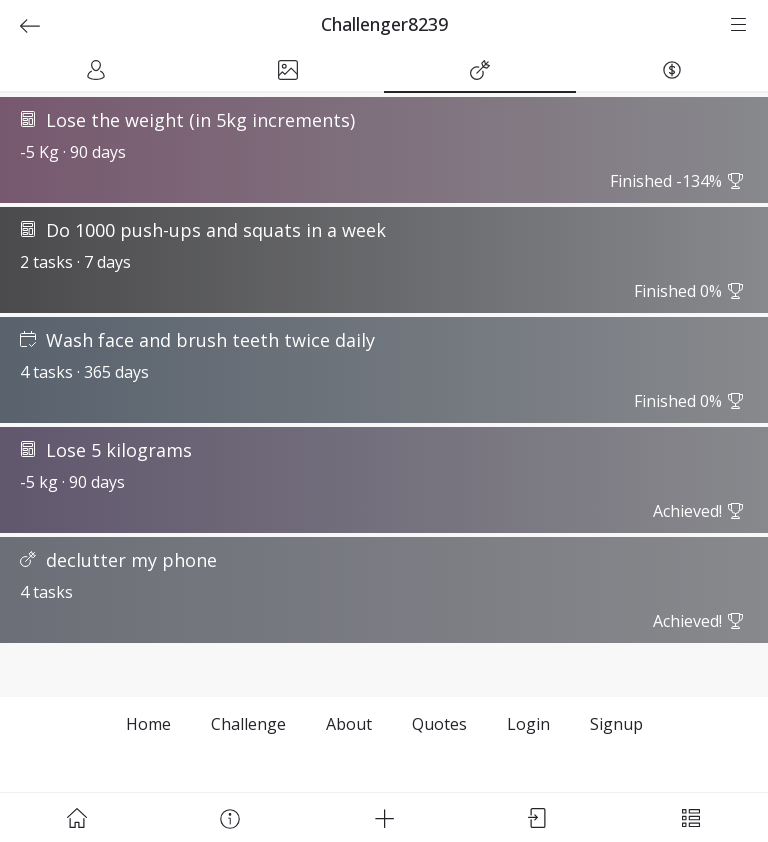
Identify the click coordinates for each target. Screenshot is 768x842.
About (349, 724)
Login (528, 724)
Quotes (439, 724)
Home (148, 724)
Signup (616, 724)
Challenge (248, 724)
